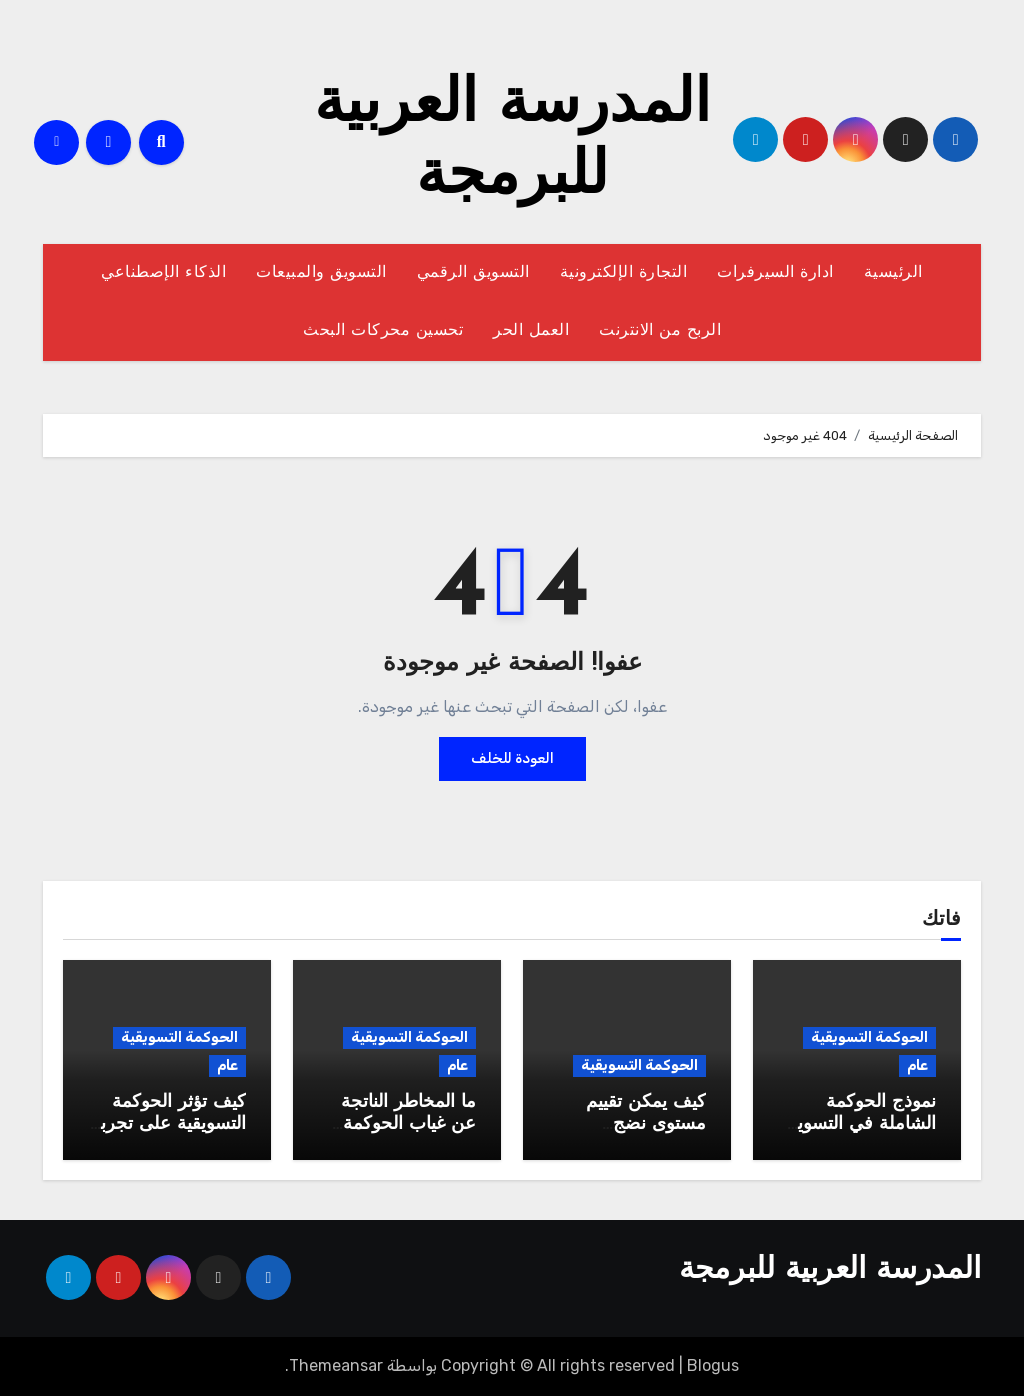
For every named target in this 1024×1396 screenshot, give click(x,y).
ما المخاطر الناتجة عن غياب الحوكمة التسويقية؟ (408, 1124)
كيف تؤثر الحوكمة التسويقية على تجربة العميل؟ (168, 1124)
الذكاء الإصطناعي (163, 273)
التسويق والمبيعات (321, 273)
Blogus (713, 1365)
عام (917, 1065)
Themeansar (336, 1365)
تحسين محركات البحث (383, 331)
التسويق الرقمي (473, 273)
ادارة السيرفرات (775, 273)
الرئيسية (893, 273)
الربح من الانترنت (660, 331)
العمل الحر (531, 331)
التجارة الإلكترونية (624, 273)
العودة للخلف (512, 758)
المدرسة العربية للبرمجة (830, 1270)
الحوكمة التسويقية (869, 1037)
